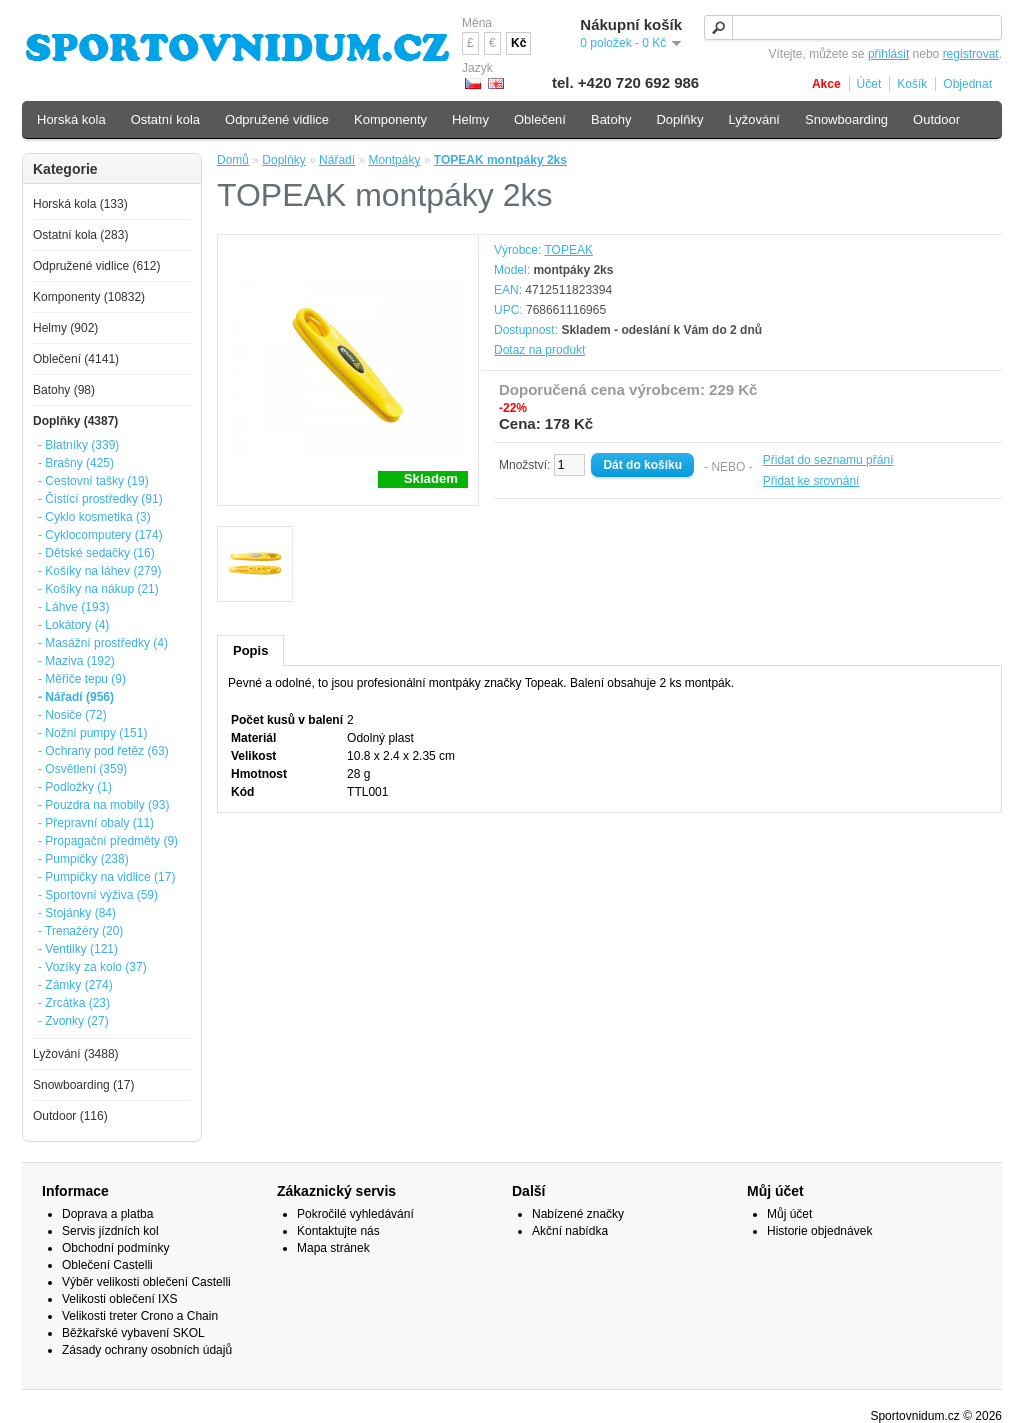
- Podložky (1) (75, 787)
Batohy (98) (64, 390)
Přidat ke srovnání (811, 481)
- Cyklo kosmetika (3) (94, 517)
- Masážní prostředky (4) (103, 643)
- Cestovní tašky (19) (93, 481)
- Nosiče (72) (72, 715)
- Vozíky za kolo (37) (92, 967)
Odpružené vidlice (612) (96, 266)
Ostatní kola (165, 119)
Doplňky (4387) (75, 421)
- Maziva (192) (76, 661)
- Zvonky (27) (73, 1021)
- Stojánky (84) (77, 913)
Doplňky (283, 160)
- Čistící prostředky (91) (100, 499)
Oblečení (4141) (76, 359)
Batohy (611, 119)
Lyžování (754, 119)
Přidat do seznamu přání (828, 460)
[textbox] (853, 27)
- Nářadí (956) (76, 697)
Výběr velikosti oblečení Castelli (146, 1282)
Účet (869, 84)
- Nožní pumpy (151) (92, 733)
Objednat (967, 84)
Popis (250, 650)
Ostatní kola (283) (80, 235)
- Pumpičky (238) (83, 859)
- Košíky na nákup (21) (98, 589)
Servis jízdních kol (110, 1231)
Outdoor (936, 119)
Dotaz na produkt (539, 350)
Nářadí (337, 160)
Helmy (470, 119)
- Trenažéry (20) (80, 931)
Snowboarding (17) (83, 1085)
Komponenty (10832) (89, 297)
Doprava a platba (107, 1214)
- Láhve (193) (73, 607)
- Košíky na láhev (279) (99, 571)
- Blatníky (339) (78, 445)
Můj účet (789, 1214)
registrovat (971, 54)
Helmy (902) (65, 328)
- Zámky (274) (75, 985)
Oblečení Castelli (107, 1265)
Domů (233, 160)
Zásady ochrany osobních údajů (147, 1350)
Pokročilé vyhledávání (355, 1214)
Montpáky (394, 160)
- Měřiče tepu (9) (82, 679)
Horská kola (71, 119)
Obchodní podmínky (115, 1248)
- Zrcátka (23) (74, 1003)
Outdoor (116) (70, 1116)
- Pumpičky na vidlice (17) (106, 877)
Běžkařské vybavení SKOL (133, 1333)
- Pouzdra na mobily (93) (103, 805)
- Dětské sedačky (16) (96, 553)
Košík (912, 84)
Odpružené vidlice (277, 119)
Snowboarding (846, 119)
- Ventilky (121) (78, 949)
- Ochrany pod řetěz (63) (103, 751)
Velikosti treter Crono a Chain (140, 1316)
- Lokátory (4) (73, 625)
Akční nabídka (570, 1231)
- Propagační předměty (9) (108, 841)
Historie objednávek (819, 1231)
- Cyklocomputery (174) (100, 535)
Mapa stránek (333, 1248)
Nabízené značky (578, 1214)
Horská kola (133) (80, 204)
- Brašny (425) (76, 463)
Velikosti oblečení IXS (119, 1299)
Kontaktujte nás (338, 1231)
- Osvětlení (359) (82, 769)
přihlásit (888, 54)
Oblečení (540, 119)
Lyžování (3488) (76, 1054)
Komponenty (390, 119)
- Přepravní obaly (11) (96, 823)
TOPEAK (568, 250)
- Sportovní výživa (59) (98, 895)
